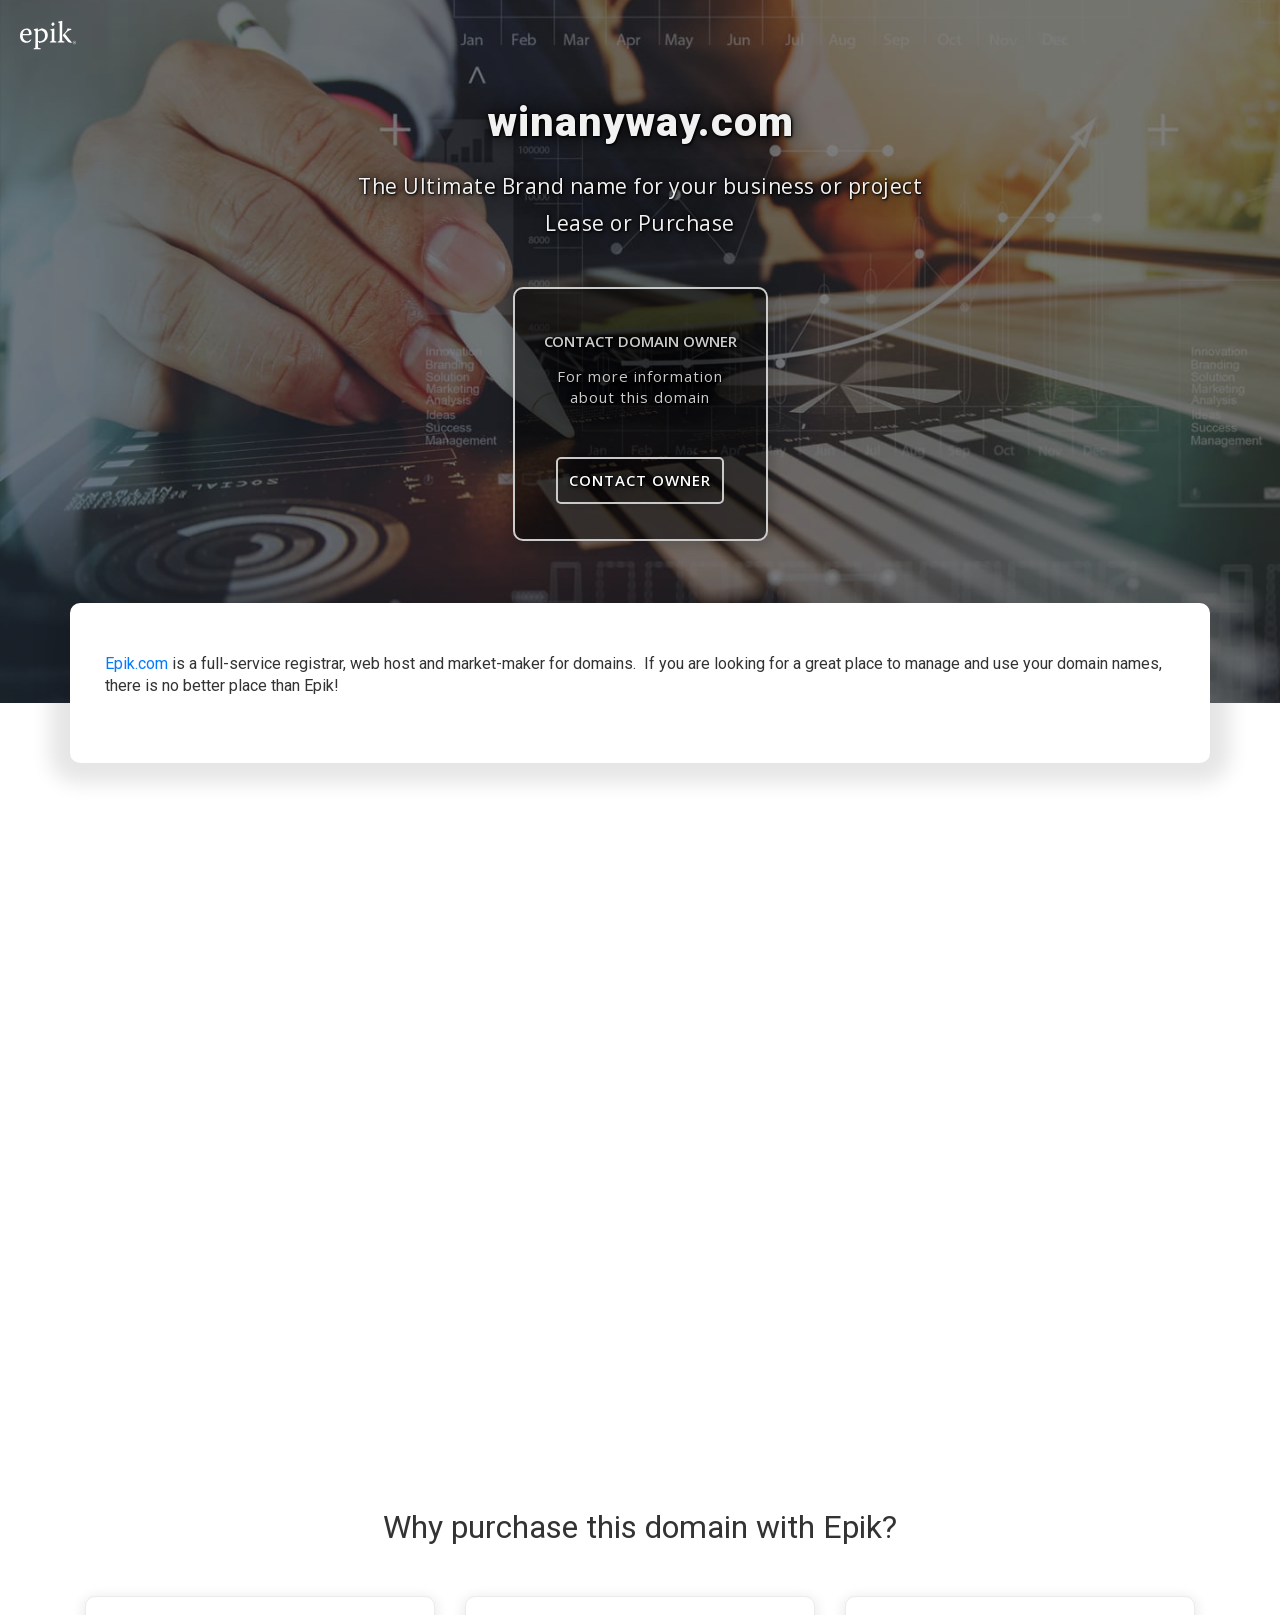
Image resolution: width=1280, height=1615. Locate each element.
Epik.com (136, 663)
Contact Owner (640, 480)
